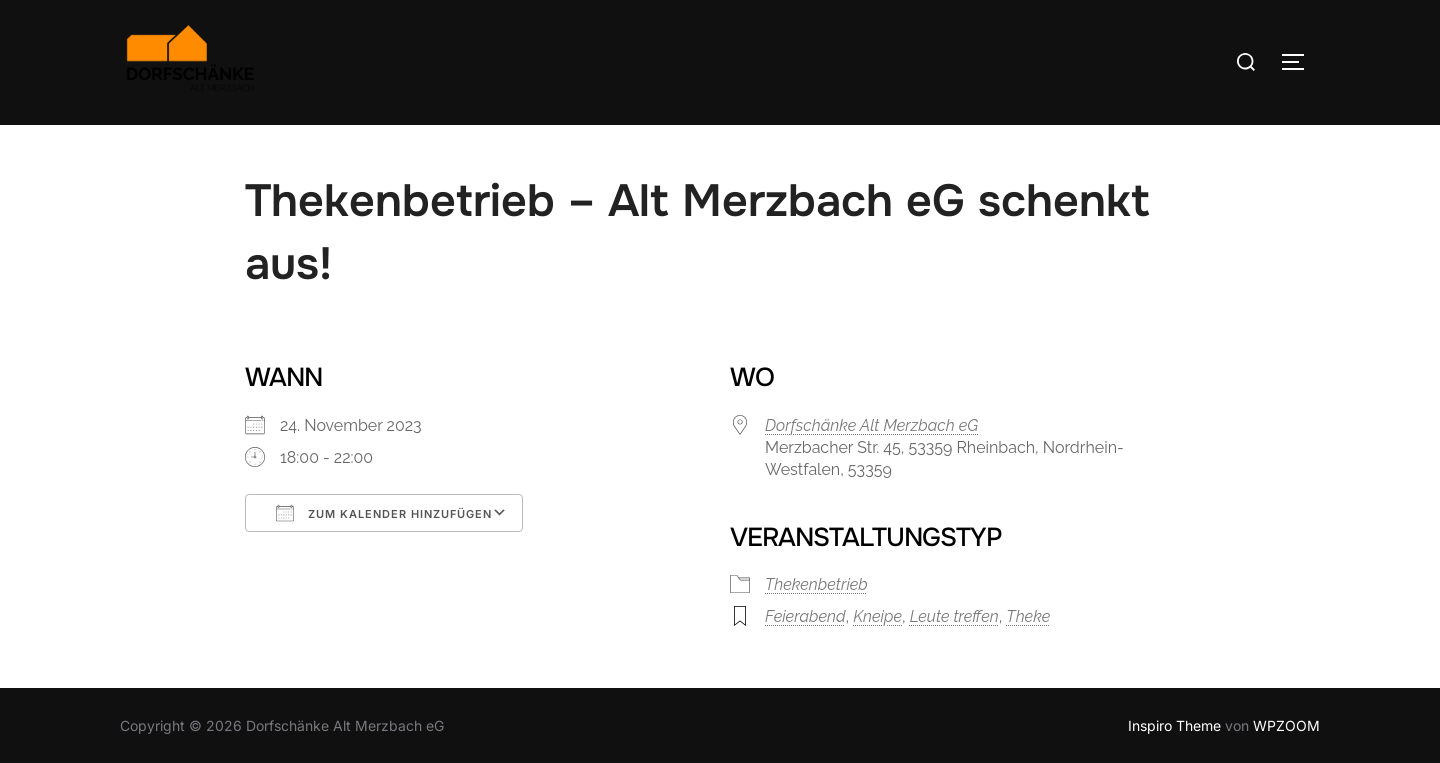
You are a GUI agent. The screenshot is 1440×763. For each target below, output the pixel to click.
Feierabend (805, 616)
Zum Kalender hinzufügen (384, 513)
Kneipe (877, 616)
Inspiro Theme (1174, 725)
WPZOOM (1286, 725)
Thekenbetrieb (816, 584)
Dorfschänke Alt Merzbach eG (871, 425)
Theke (1028, 616)
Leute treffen (954, 616)
